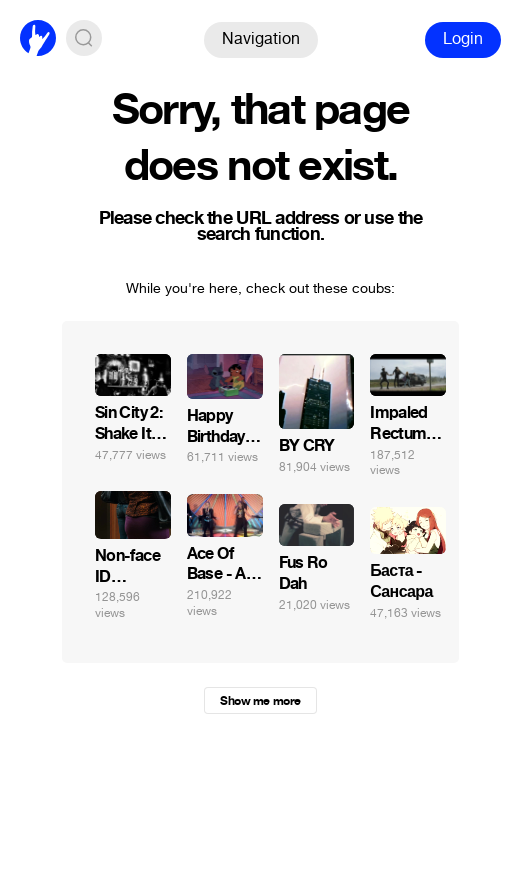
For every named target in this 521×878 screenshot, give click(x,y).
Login (463, 38)
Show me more (260, 701)
